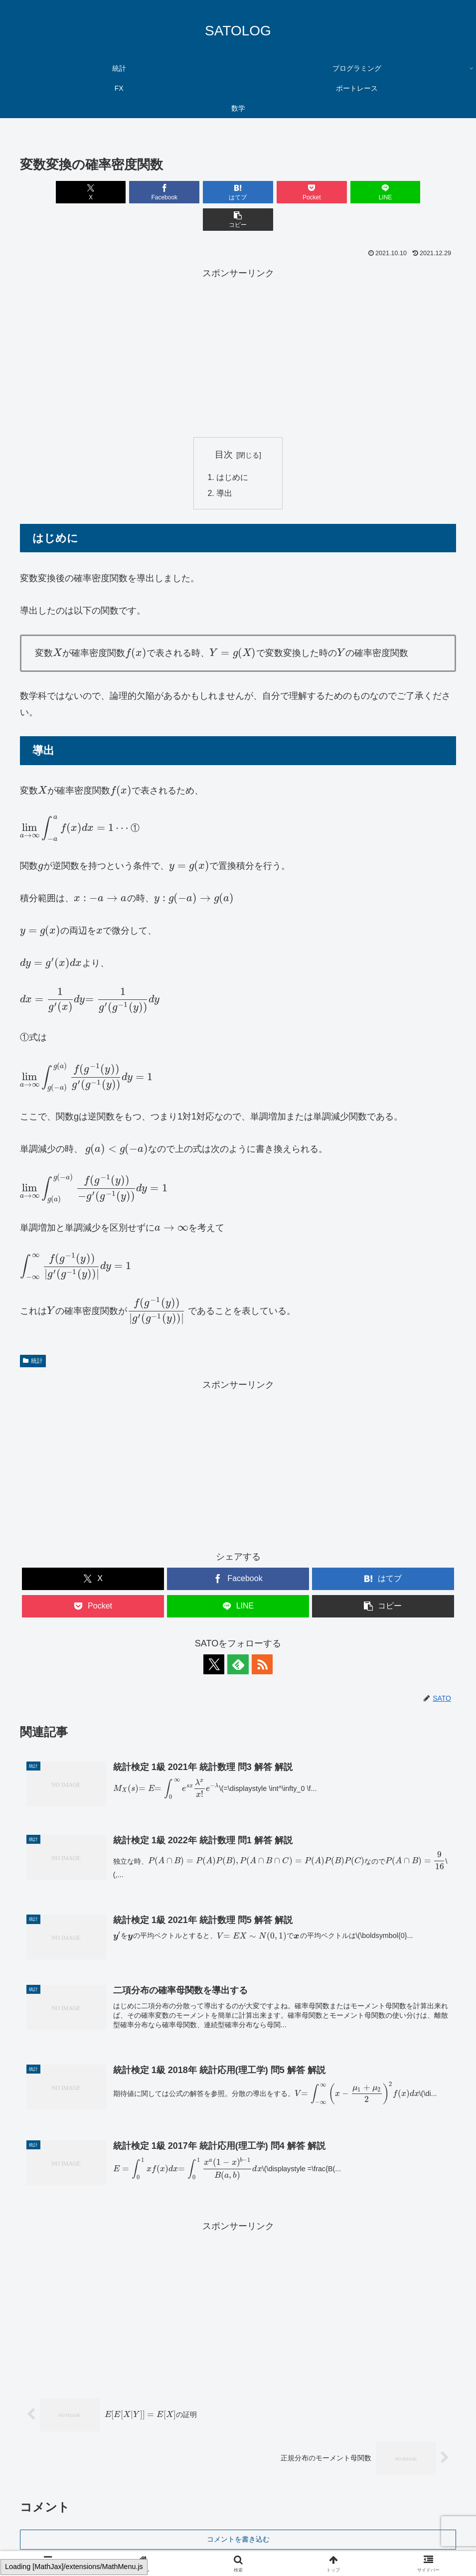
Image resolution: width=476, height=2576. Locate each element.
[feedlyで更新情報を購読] (238, 1637)
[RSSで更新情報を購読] (261, 1637)
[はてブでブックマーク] (201, 192)
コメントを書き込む (238, 2512)
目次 (224, 427)
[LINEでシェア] (348, 192)
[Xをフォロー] (215, 1637)
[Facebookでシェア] (128, 192)
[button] (421, 192)
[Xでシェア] (55, 192)
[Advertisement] (238, 324)
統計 (33, 1333)
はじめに (232, 449)
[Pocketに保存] (275, 192)
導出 (224, 466)
